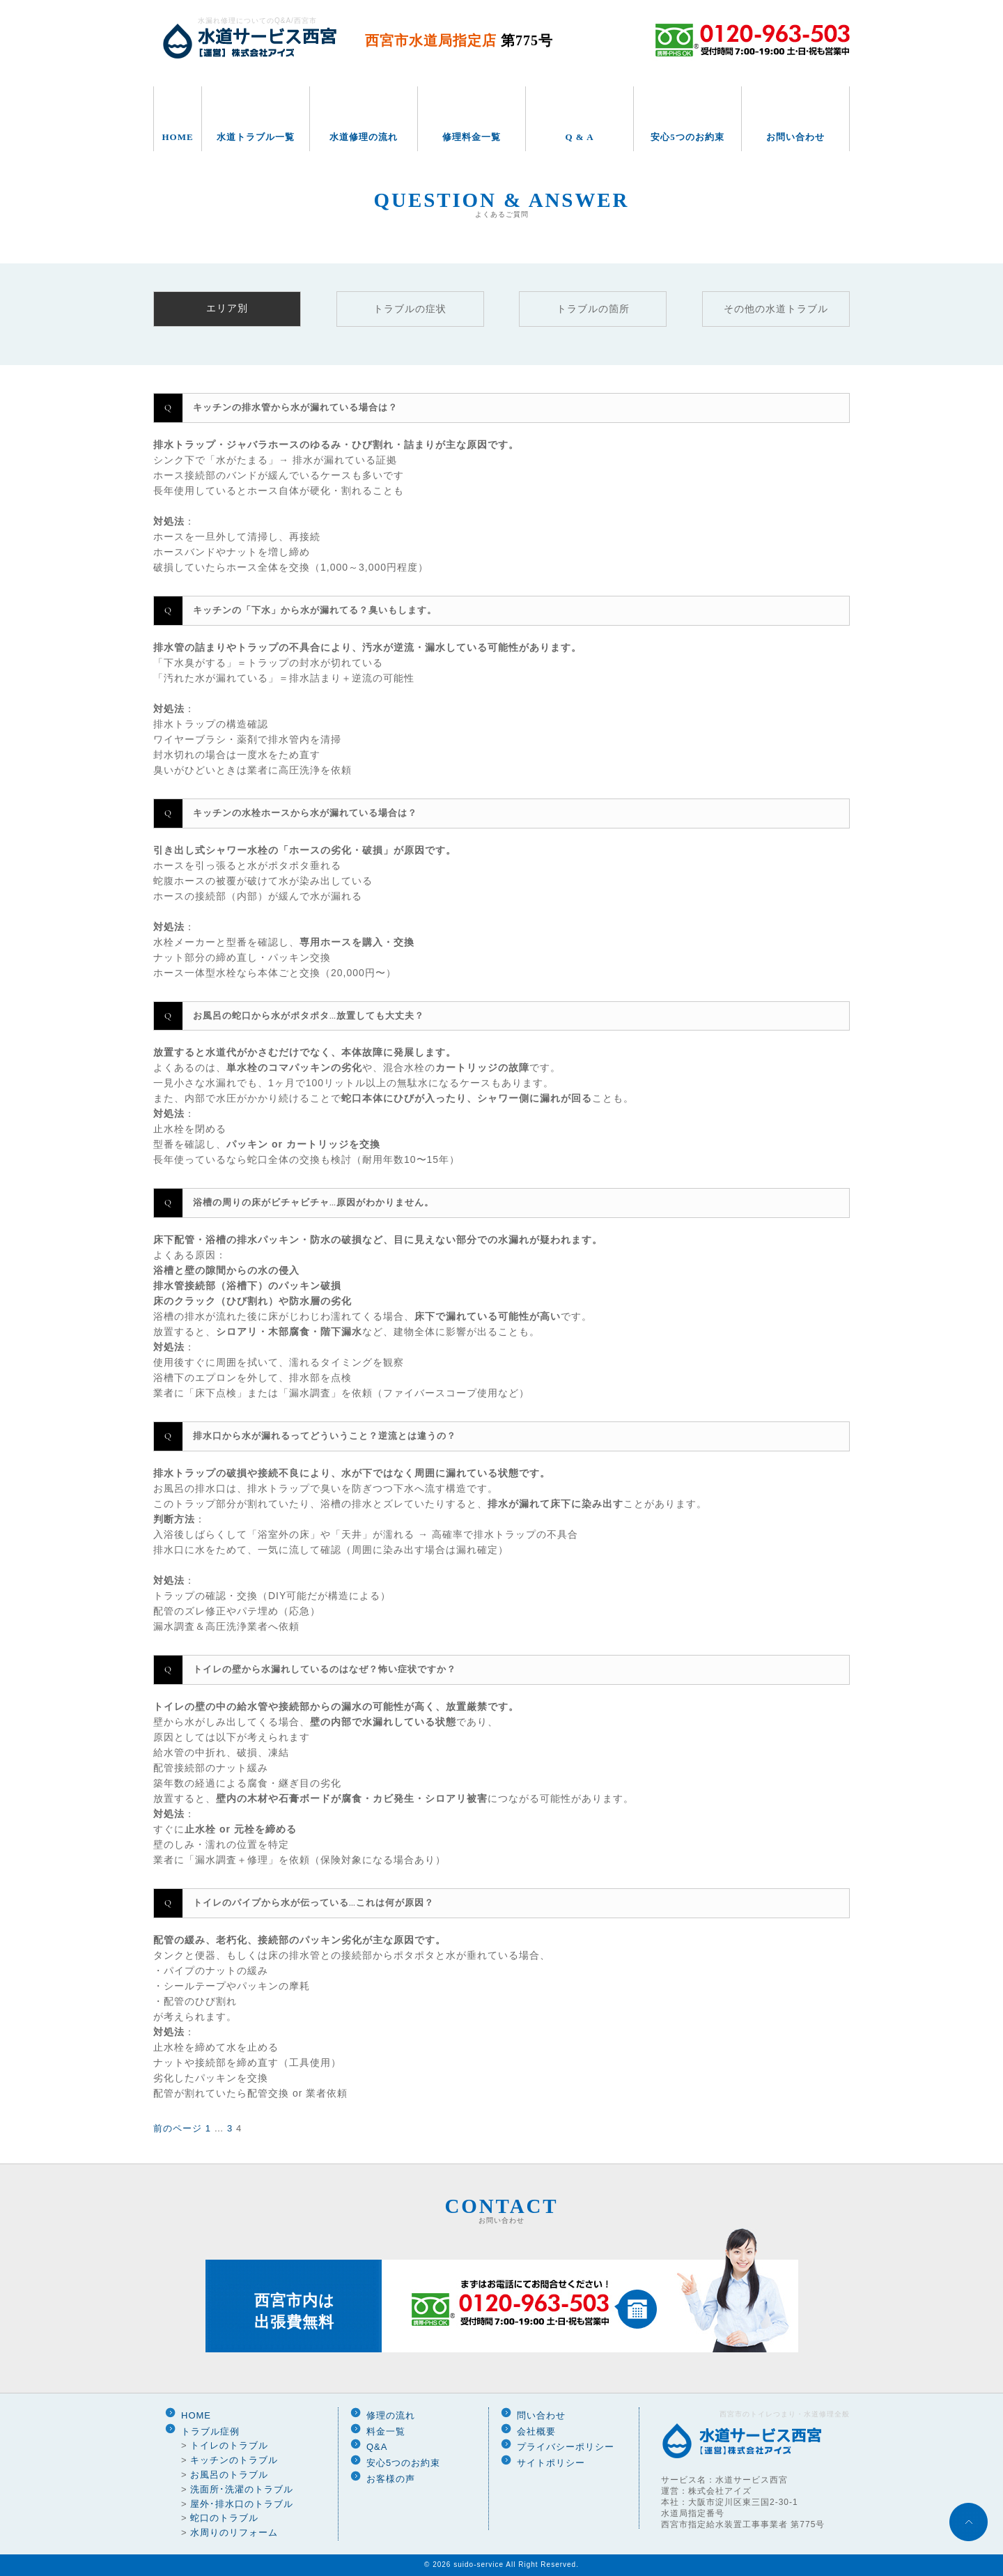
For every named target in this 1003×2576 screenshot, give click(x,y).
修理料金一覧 (471, 137)
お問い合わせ (795, 137)
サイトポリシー (551, 2463)
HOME (177, 137)
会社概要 (536, 2431)
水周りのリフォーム (234, 2532)
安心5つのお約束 (687, 137)
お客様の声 (390, 2479)
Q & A (579, 137)
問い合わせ (541, 2415)
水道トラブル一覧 (256, 137)
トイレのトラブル (229, 2445)
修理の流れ (390, 2415)
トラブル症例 (210, 2431)
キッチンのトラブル (234, 2460)
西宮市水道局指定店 (459, 40)
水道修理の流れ (363, 137)
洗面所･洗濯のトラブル (241, 2489)
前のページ (177, 2128)
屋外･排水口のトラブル (241, 2504)
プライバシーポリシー (565, 2447)
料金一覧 (385, 2431)
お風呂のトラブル (229, 2474)
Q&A (376, 2447)
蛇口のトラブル (224, 2518)
